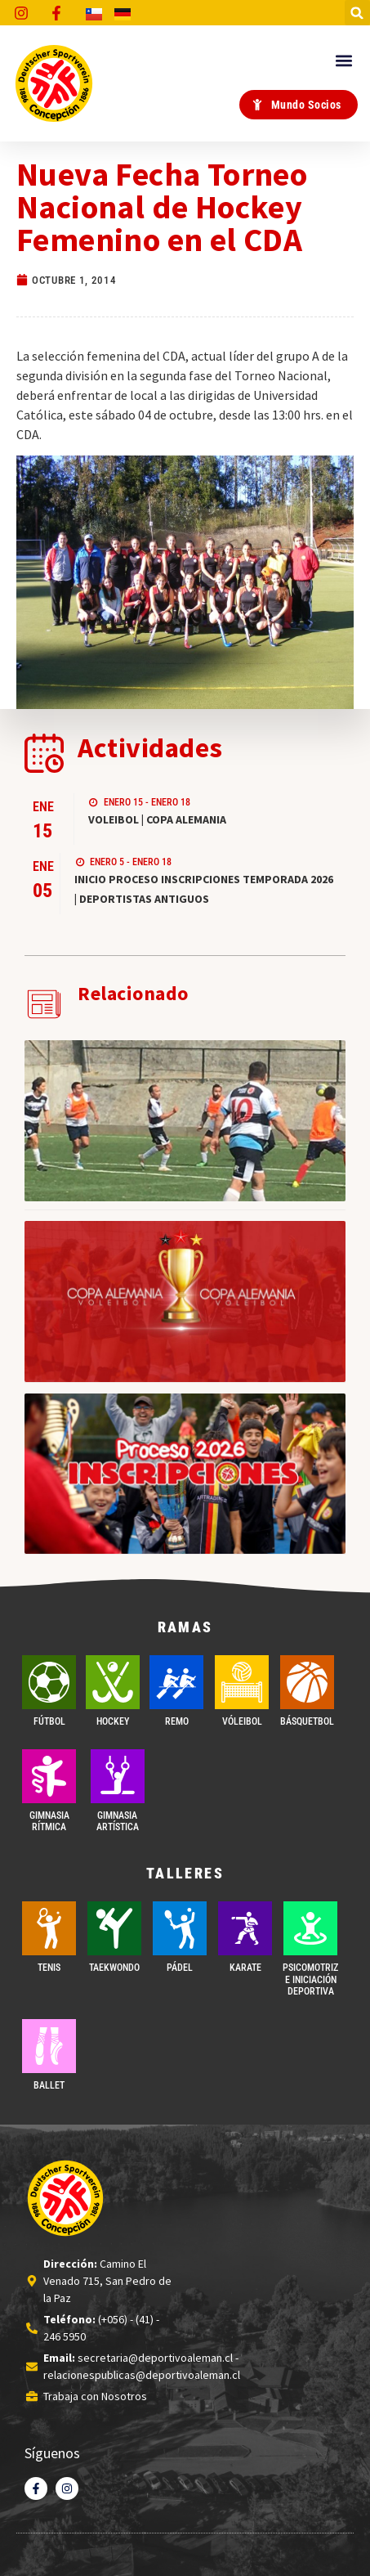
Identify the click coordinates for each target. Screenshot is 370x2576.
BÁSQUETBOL (307, 1721)
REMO (177, 1721)
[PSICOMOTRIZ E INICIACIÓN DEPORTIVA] (310, 1928)
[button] (357, 12)
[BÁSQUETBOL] (307, 1682)
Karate (245, 1967)
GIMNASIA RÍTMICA (49, 1821)
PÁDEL (180, 1967)
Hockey (112, 1721)
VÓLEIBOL (242, 1721)
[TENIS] (49, 1928)
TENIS (49, 1967)
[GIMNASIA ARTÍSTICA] (118, 1776)
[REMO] (176, 1682)
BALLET (49, 2085)
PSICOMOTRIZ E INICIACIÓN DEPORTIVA (310, 1979)
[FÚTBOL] (49, 1682)
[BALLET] (49, 2046)
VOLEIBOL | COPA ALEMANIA (157, 819)
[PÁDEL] (180, 1928)
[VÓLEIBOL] (242, 1682)
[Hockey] (113, 1682)
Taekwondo (114, 1967)
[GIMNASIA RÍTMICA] (49, 1776)
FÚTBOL (49, 1721)
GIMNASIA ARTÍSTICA (117, 1821)
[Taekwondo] (114, 1928)
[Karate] (245, 1928)
